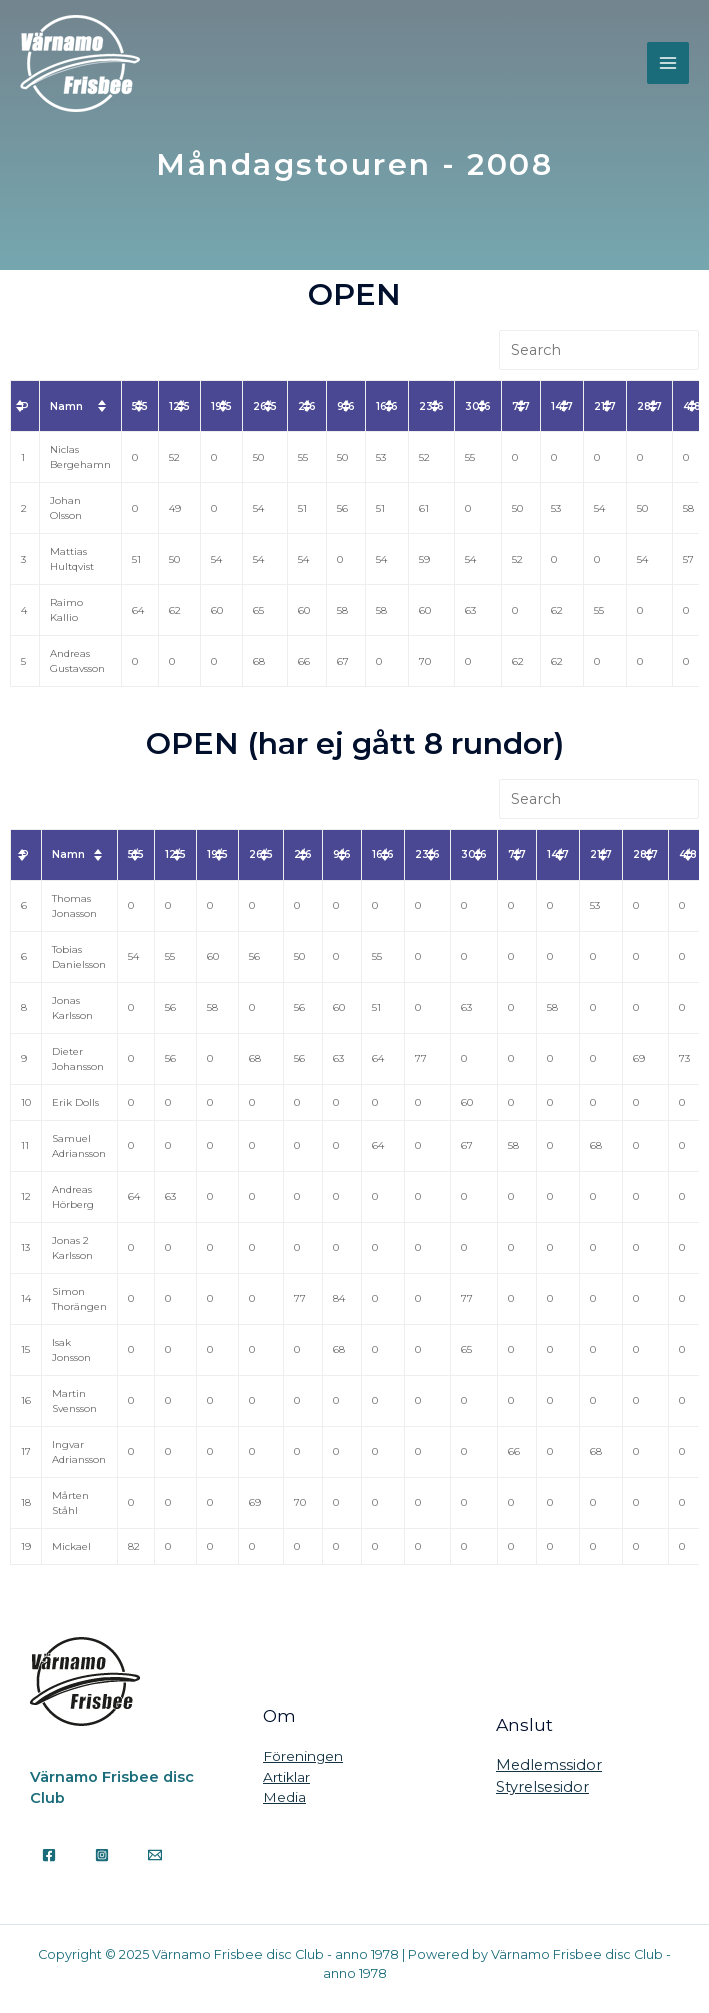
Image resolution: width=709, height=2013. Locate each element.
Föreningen (303, 1756)
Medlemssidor (549, 1765)
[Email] (155, 1855)
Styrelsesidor (542, 1787)
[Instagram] (102, 1855)
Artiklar (286, 1777)
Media (284, 1797)
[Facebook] (49, 1855)
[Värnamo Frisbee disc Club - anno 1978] (80, 63)
